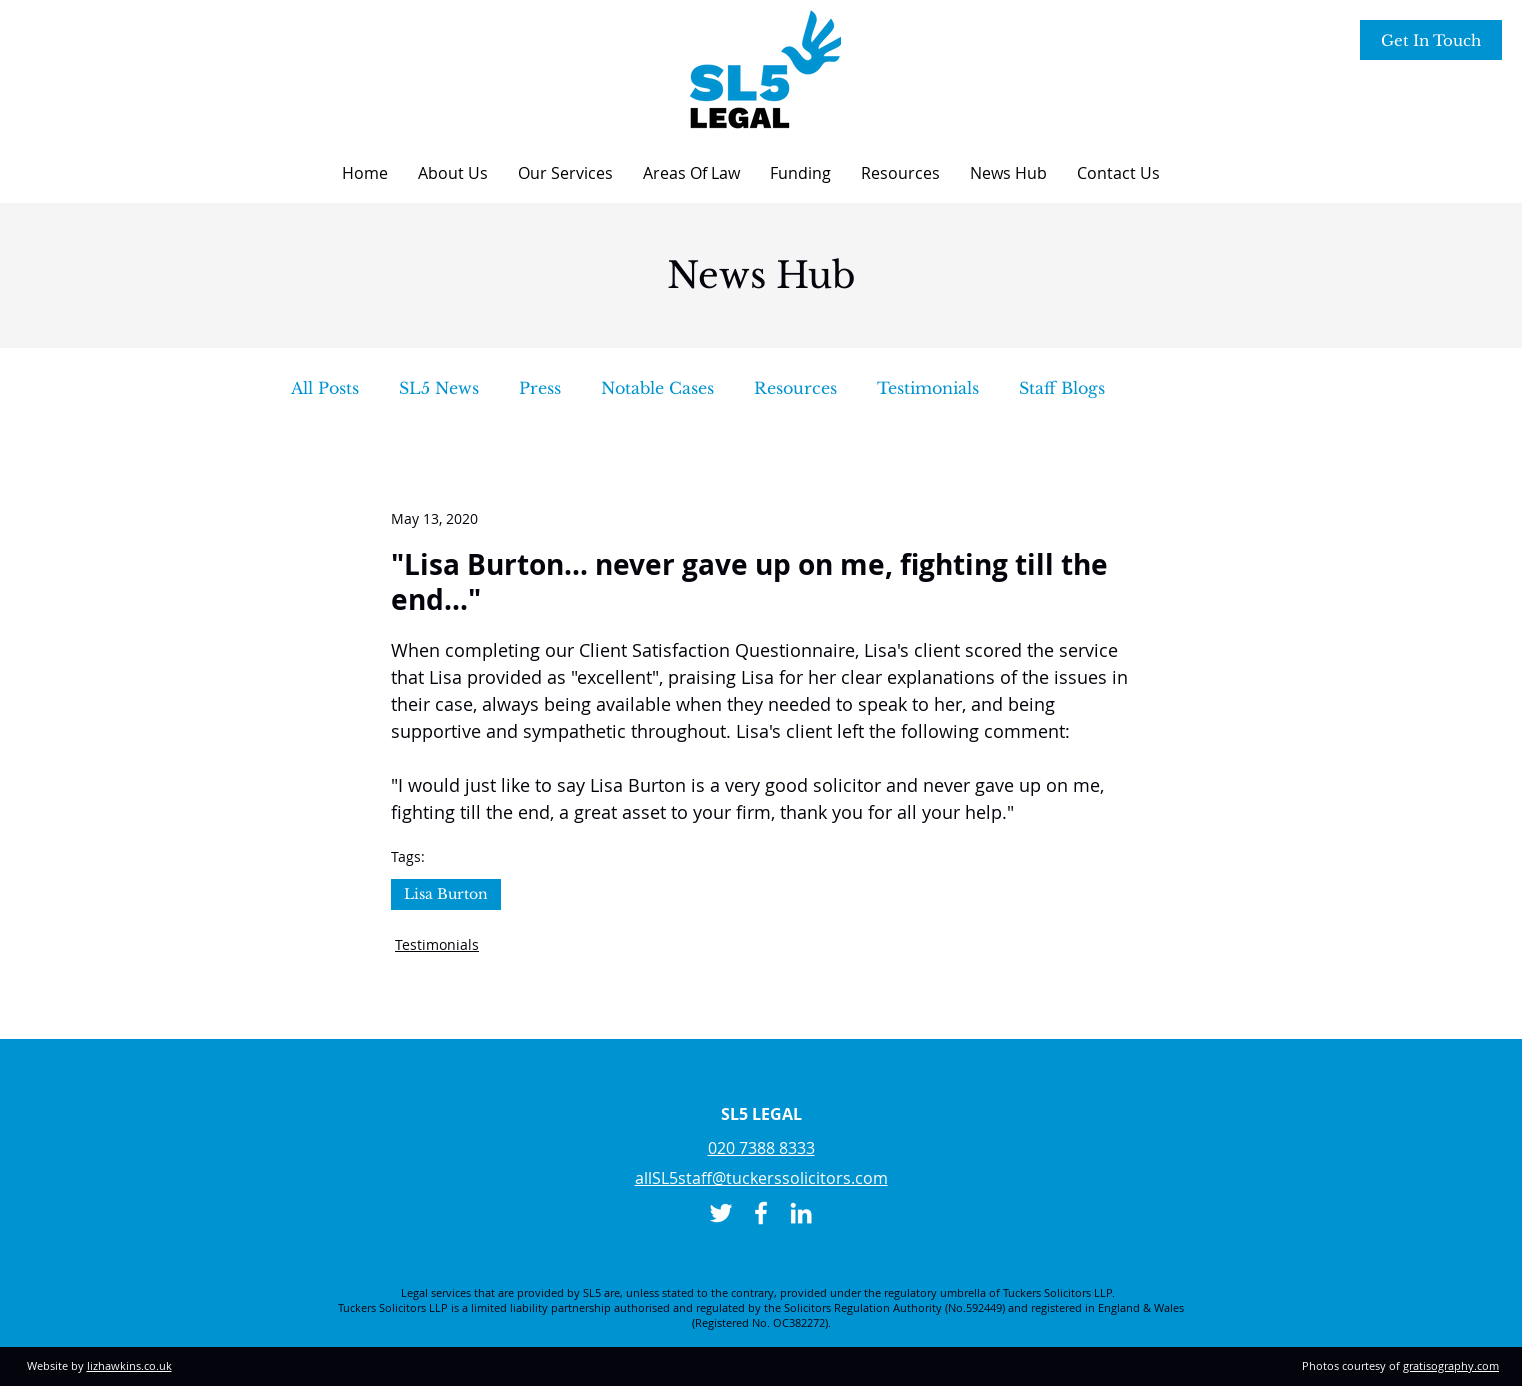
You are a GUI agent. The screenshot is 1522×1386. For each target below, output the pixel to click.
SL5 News (439, 388)
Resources (795, 388)
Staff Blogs (1062, 388)
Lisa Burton (446, 894)
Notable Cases (657, 388)
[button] (453, 173)
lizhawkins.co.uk (129, 1365)
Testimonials (928, 388)
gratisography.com (1451, 1365)
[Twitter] (721, 1213)
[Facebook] (761, 1213)
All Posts (325, 388)
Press (540, 388)
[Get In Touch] (1431, 40)
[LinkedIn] (801, 1213)
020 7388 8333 (761, 1148)
